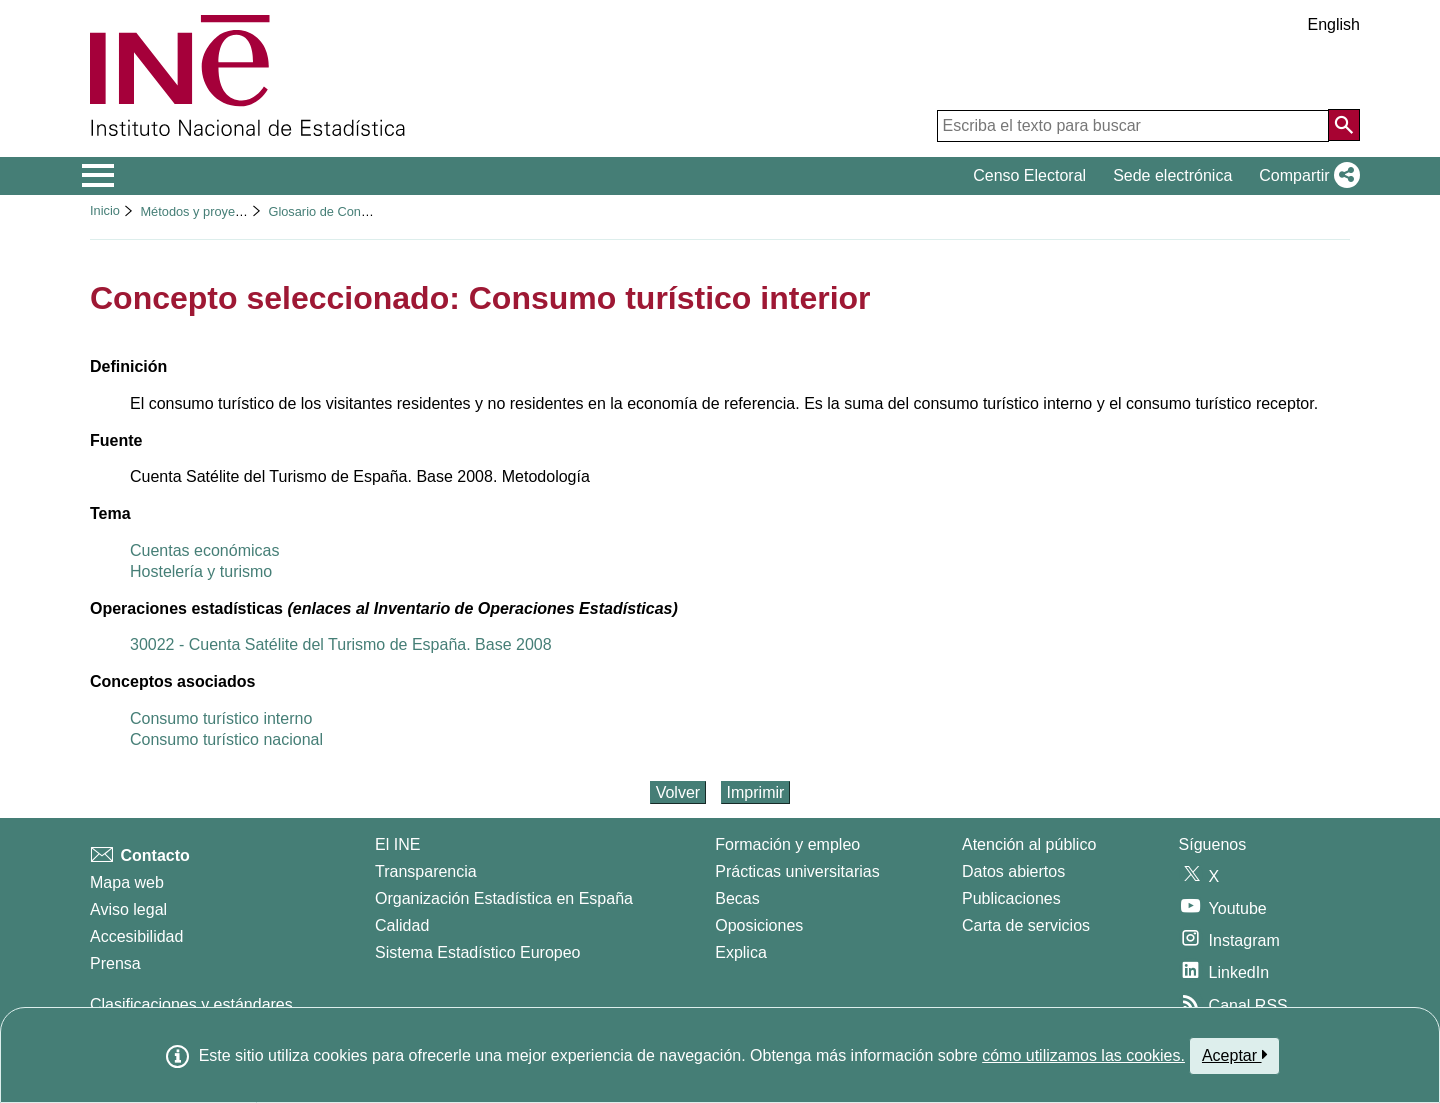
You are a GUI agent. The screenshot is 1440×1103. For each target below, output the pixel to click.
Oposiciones (759, 925)
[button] (1305, 176)
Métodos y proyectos (199, 211)
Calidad (402, 925)
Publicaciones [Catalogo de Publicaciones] (1011, 898)
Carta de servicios (1026, 925)
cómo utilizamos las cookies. (1083, 1055)
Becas (737, 898)
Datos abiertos (1013, 871)
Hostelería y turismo (201, 571)
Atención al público (1029, 844)
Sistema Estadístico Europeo (477, 952)
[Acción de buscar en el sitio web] (1344, 125)
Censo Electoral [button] (1029, 175)
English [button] (1334, 24)
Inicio (105, 210)
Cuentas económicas (204, 550)
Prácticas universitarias (797, 871)
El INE (397, 844)
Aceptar (1234, 1055)
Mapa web (127, 882)
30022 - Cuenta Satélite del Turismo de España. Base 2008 (341, 644)
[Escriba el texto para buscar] (1133, 126)
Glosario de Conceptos (333, 211)
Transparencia (426, 871)
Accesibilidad (136, 936)
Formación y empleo (787, 844)
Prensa (115, 963)
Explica (741, 952)
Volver (678, 792)
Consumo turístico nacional (226, 739)
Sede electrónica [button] (1172, 175)
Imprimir (756, 792)
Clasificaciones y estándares (191, 1004)
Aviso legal (128, 909)
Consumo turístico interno (221, 718)
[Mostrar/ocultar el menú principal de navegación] (98, 176)
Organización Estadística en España (504, 898)
